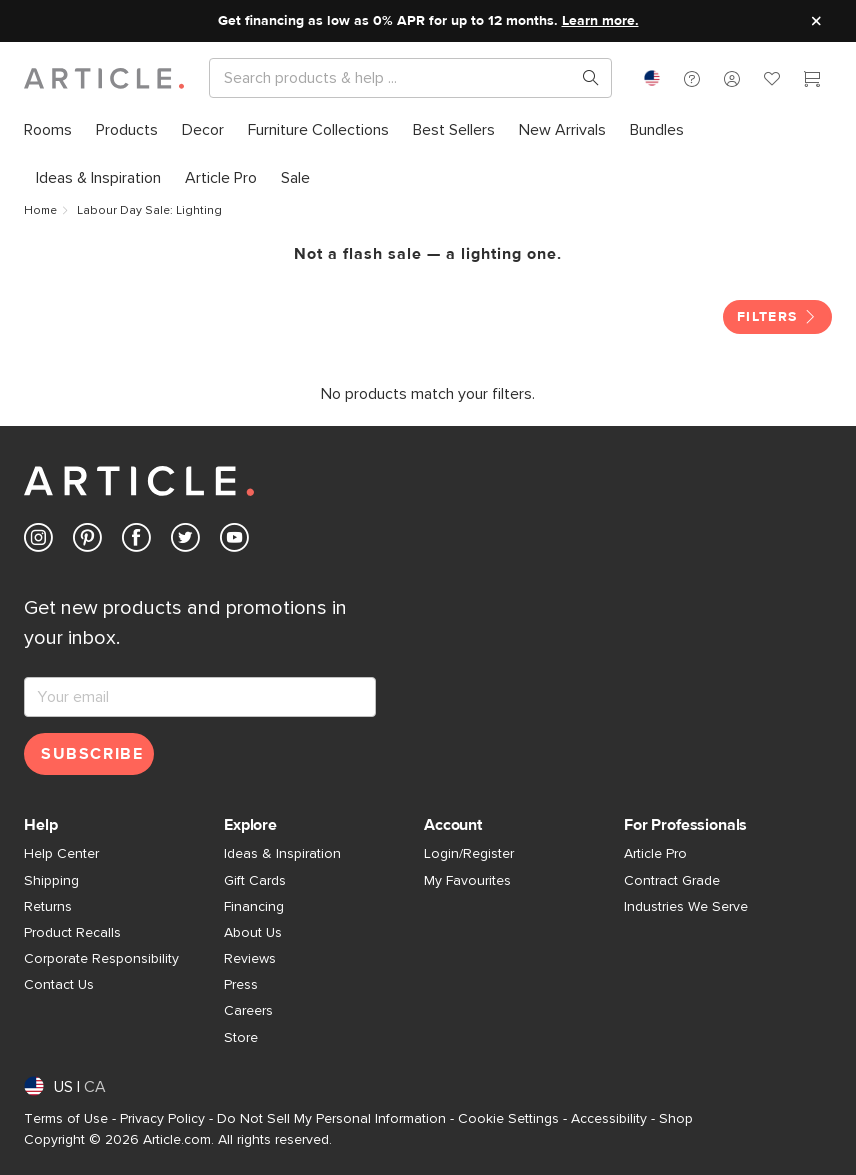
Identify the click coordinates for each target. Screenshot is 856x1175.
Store (241, 1038)
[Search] (394, 78)
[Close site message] (816, 21)
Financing (254, 907)
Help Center (61, 854)
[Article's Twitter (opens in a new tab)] (185, 541)
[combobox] (652, 78)
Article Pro (655, 854)
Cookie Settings (508, 1119)
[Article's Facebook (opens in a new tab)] (136, 541)
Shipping (51, 881)
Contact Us (59, 985)
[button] (692, 78)
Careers (248, 1011)
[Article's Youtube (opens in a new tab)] (234, 541)
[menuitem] (54, 130)
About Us (253, 933)
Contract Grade (672, 881)
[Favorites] (772, 81)
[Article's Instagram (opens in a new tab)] (38, 541)
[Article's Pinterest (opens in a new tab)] (87, 541)
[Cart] (812, 81)
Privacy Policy (162, 1119)
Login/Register (469, 854)
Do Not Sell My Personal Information (331, 1119)
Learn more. (600, 21)
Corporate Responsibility (101, 959)
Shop (676, 1119)
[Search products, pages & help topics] (583, 78)
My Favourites (467, 881)
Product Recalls (72, 933)
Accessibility (609, 1119)
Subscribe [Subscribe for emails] (92, 754)
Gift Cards (255, 881)
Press (241, 985)
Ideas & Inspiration (282, 854)
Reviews (250, 959)
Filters (777, 317)
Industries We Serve (686, 907)
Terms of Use (66, 1119)
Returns (48, 907)
